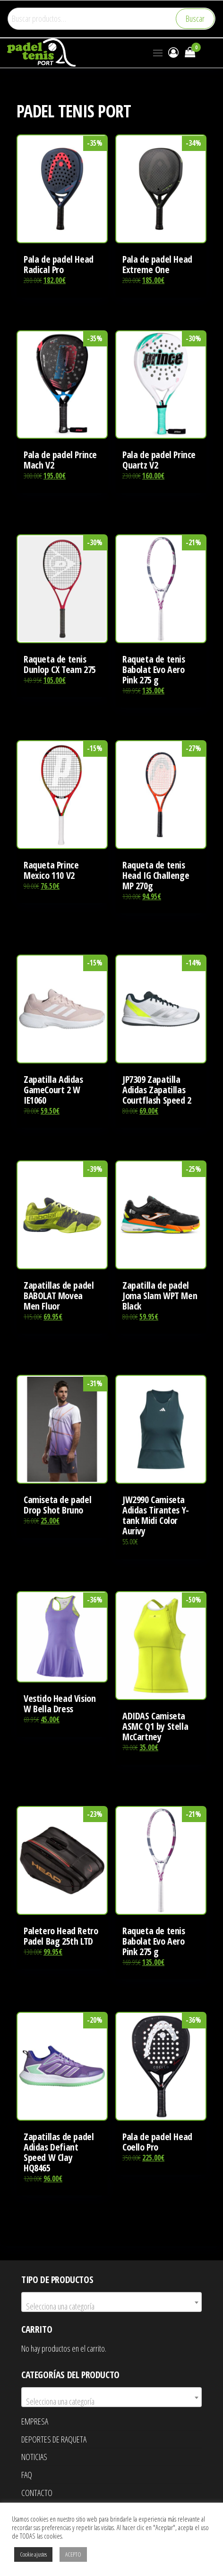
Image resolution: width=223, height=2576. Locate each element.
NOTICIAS (34, 2456)
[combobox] (111, 2302)
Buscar (195, 18)
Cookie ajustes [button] (33, 2554)
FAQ (26, 2474)
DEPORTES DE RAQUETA (53, 2439)
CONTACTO (36, 2492)
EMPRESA (34, 2421)
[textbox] (111, 2306)
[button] (158, 53)
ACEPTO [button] (73, 2554)
